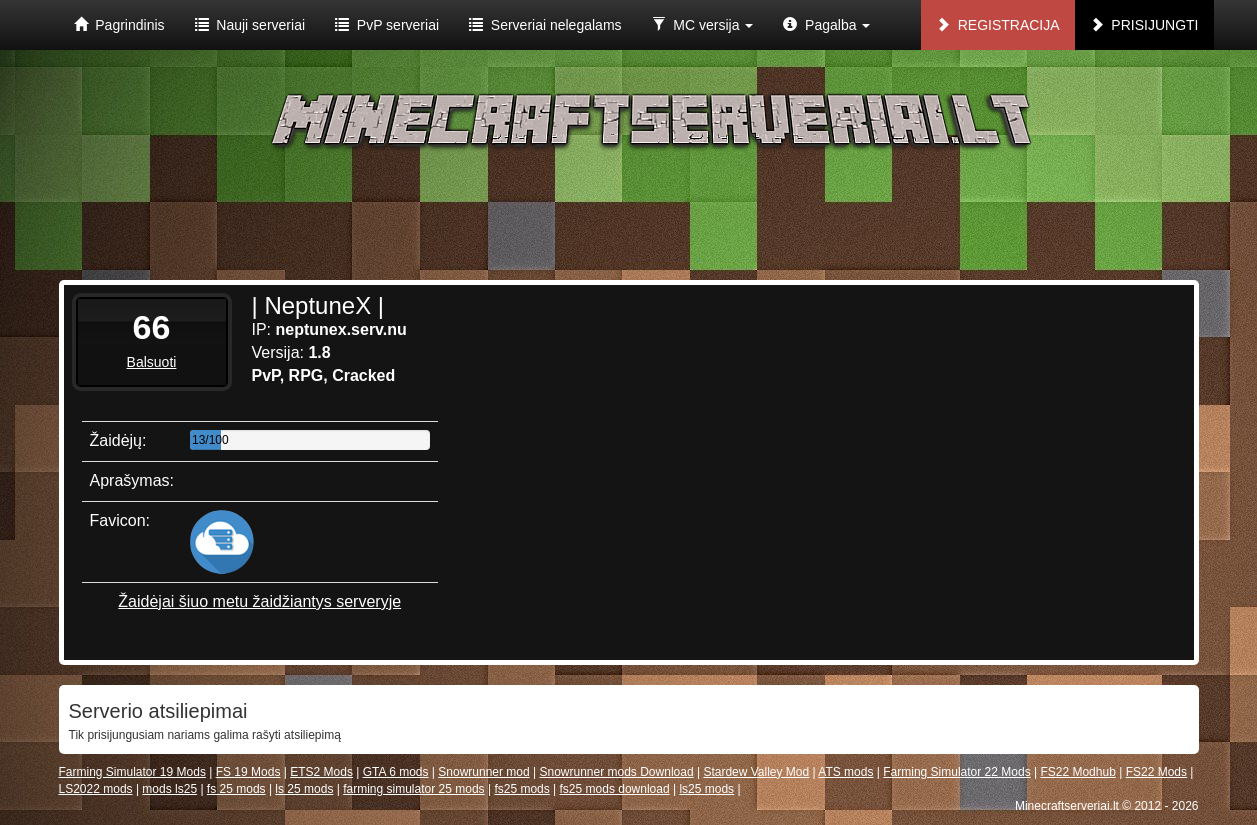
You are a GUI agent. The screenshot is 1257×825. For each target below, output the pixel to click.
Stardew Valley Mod (756, 772)
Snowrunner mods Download (616, 772)
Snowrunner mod (483, 772)
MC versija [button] (703, 25)
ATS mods (845, 772)
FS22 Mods (1156, 772)
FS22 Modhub (1077, 772)
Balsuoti (152, 362)
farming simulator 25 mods (413, 789)
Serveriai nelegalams (545, 25)
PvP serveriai (387, 25)
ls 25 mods (304, 789)
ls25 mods (706, 789)
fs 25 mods (236, 789)
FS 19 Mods (248, 772)
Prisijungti (1144, 25)
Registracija (998, 25)
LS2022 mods (96, 789)
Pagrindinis (119, 25)
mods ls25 (169, 789)
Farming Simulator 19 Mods (132, 772)
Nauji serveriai (250, 25)
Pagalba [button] (826, 25)
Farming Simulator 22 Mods (956, 772)
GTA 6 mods (396, 772)
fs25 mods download (615, 789)
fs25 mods (521, 789)
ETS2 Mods (321, 772)
